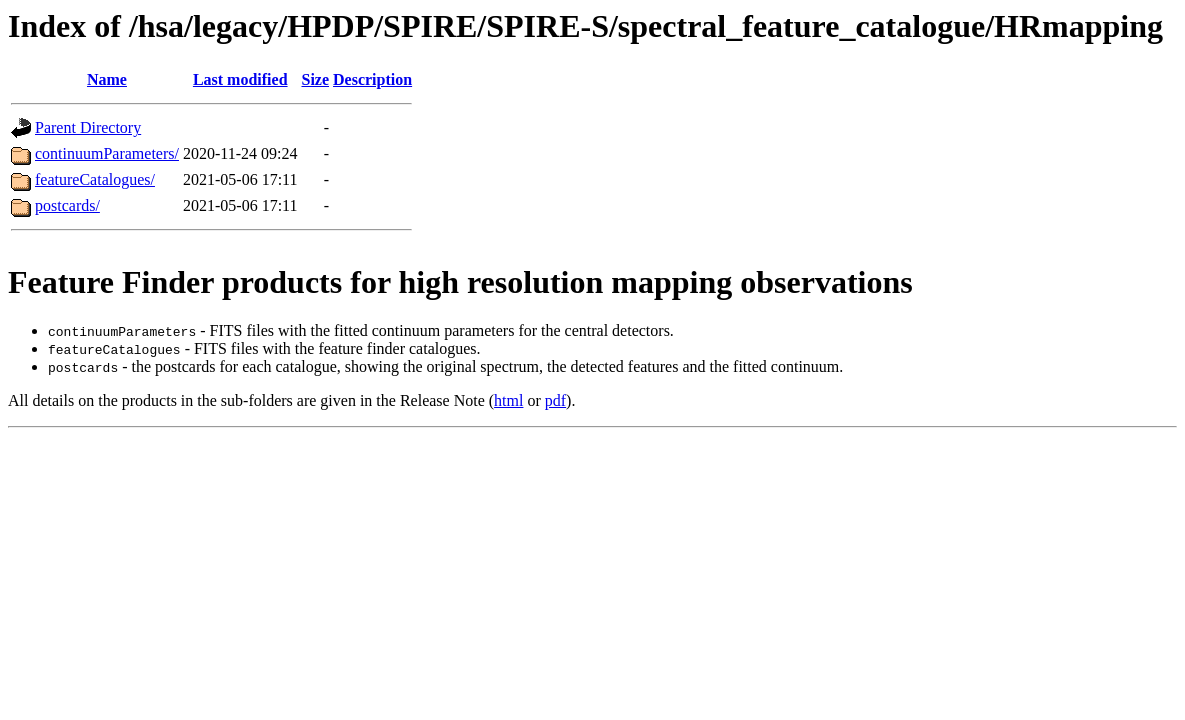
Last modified (240, 79)
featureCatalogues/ (95, 179)
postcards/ (67, 205)
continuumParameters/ (107, 153)
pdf (555, 400)
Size (315, 79)
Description (372, 79)
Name (107, 79)
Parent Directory (88, 127)
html (508, 400)
